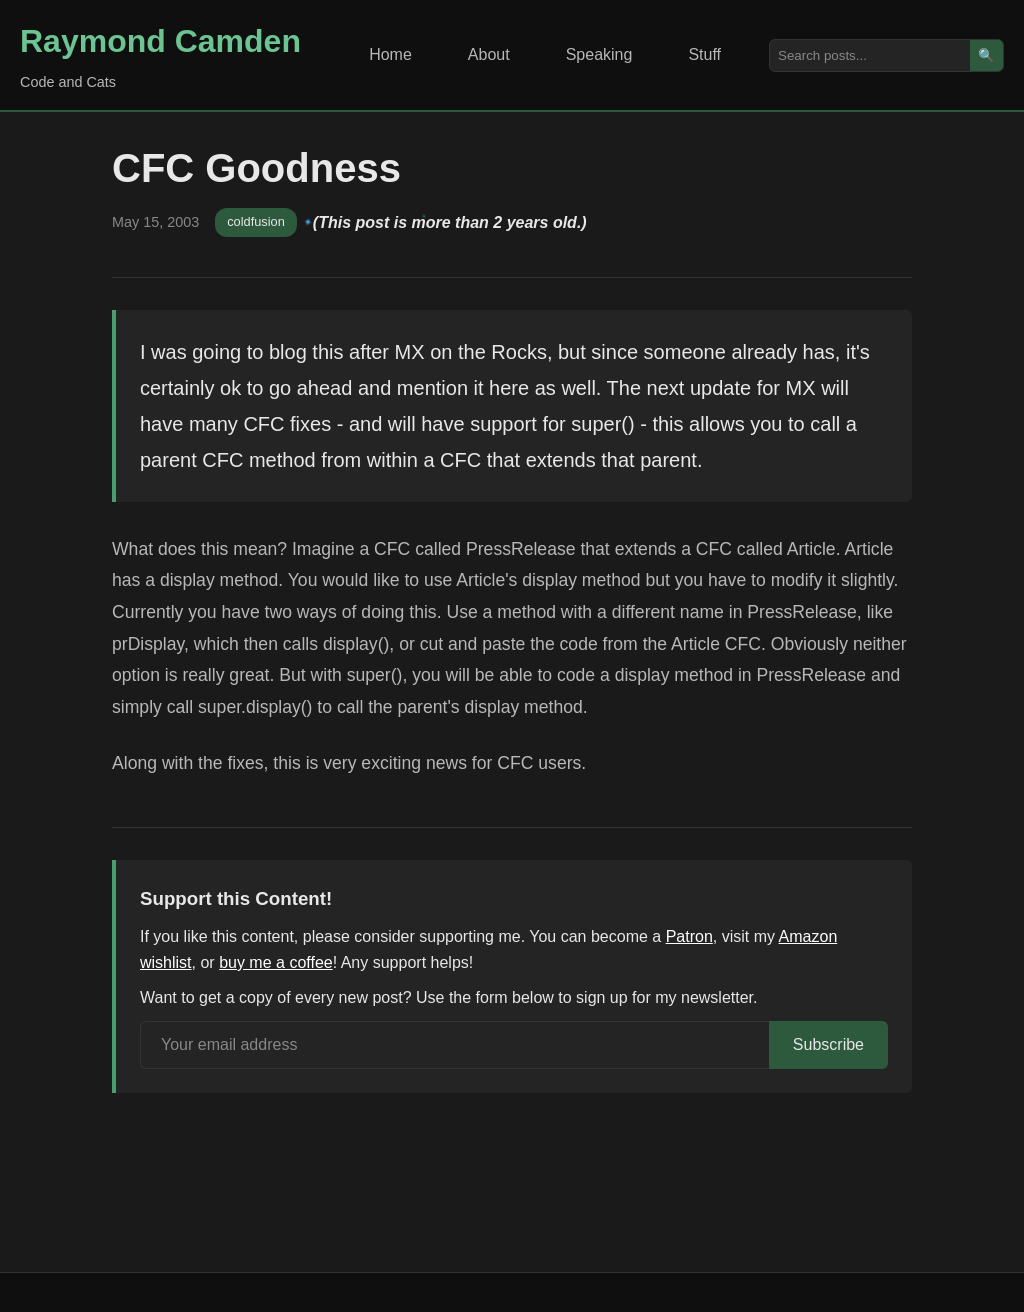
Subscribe (828, 1044)
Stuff (704, 54)
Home (390, 54)
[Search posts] (870, 55)
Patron (689, 936)
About (489, 54)
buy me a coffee (276, 962)
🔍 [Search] (986, 55)
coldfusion (256, 221)
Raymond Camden (160, 41)
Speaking (599, 54)
